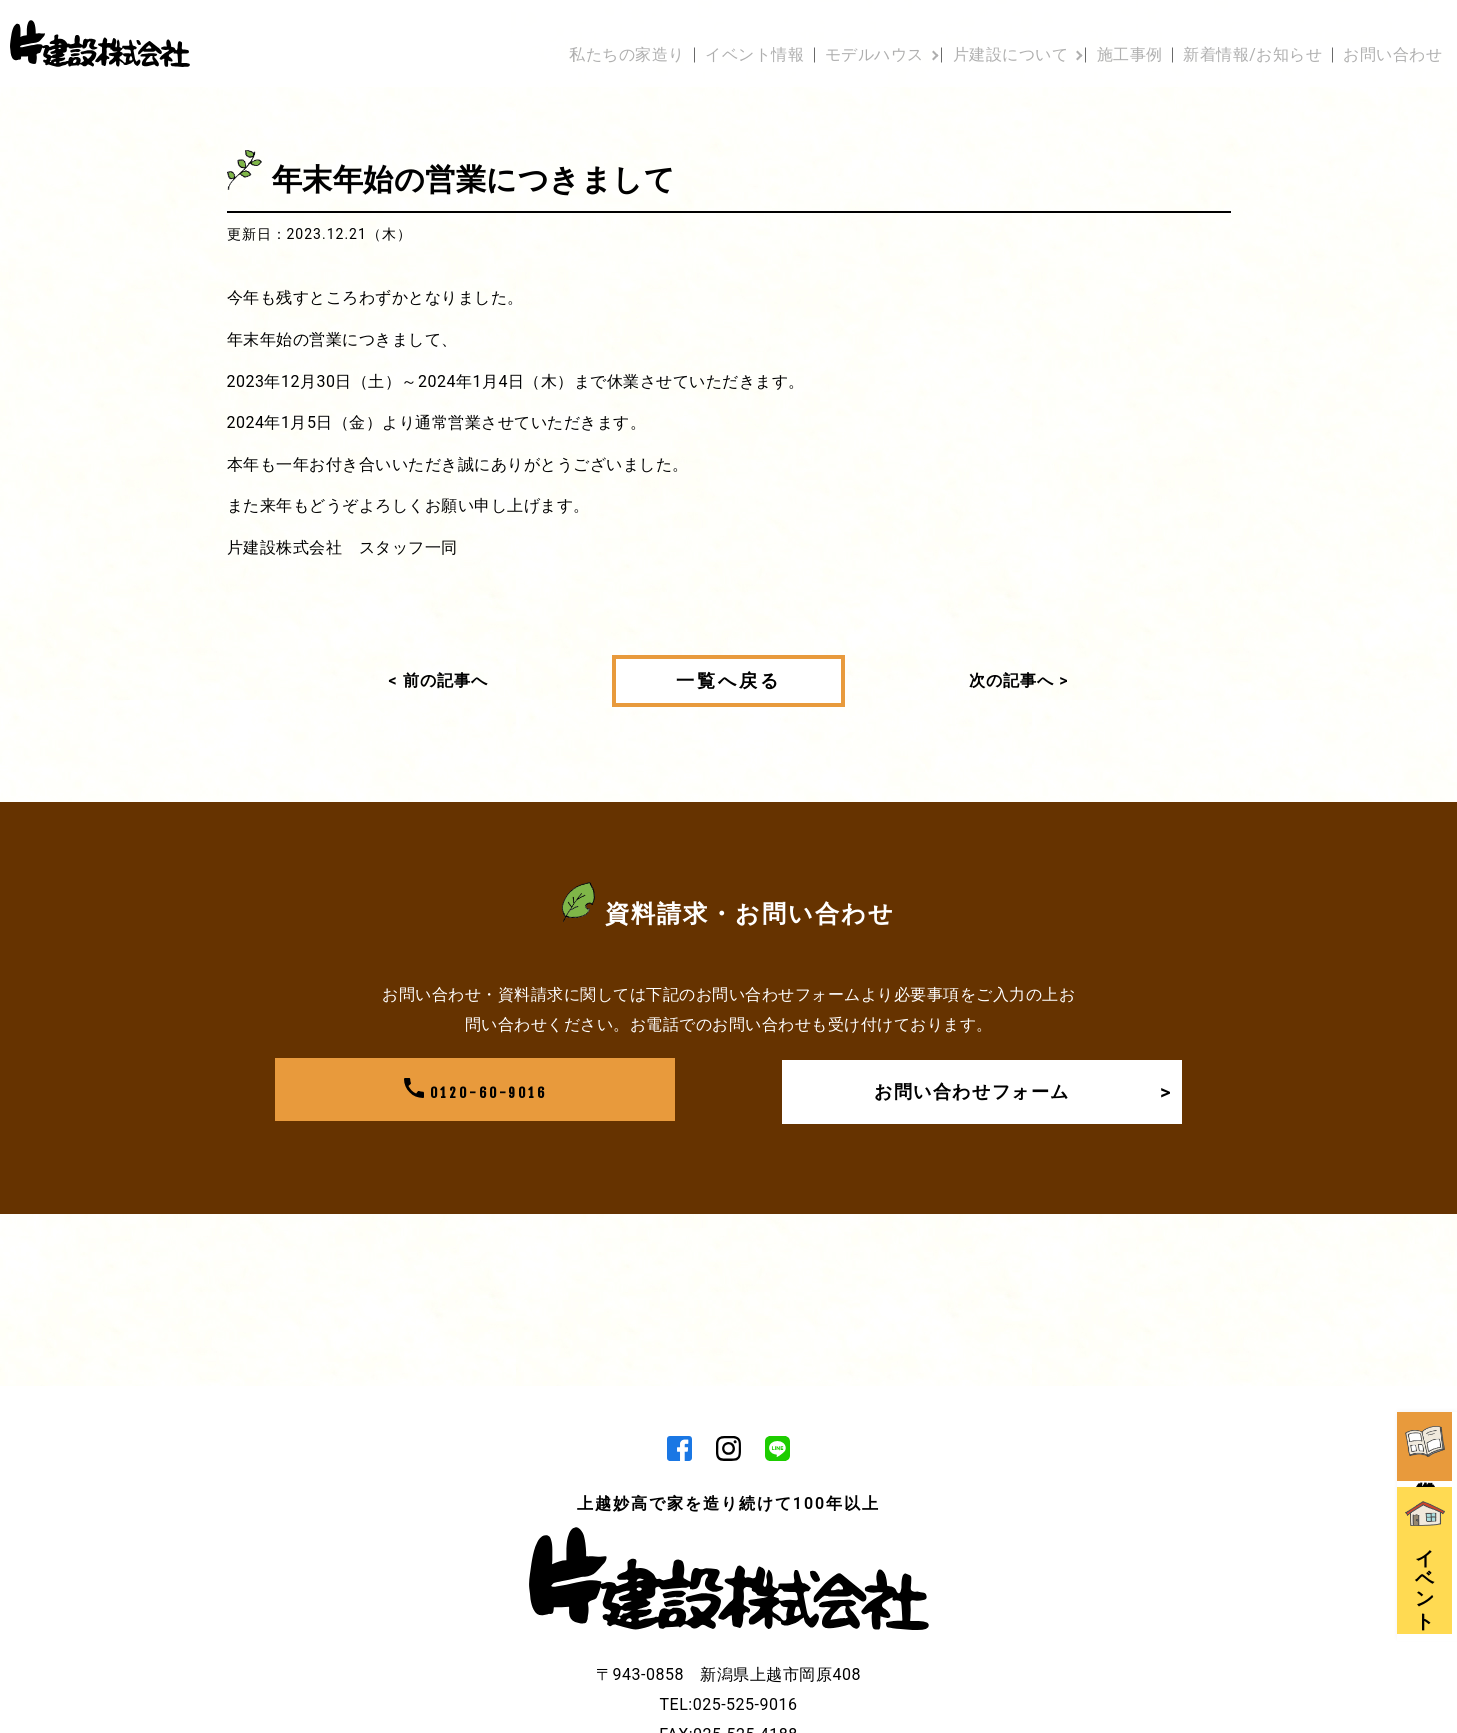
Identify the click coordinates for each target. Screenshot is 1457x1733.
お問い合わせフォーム (1017, 1091)
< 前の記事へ (438, 680)
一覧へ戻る (728, 681)
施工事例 (1111, 32)
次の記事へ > (1018, 680)
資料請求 (1427, 1323)
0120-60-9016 (475, 1091)
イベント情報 (693, 32)
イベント (1427, 1462)
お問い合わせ (1392, 32)
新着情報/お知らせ (1243, 32)
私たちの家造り (557, 32)
